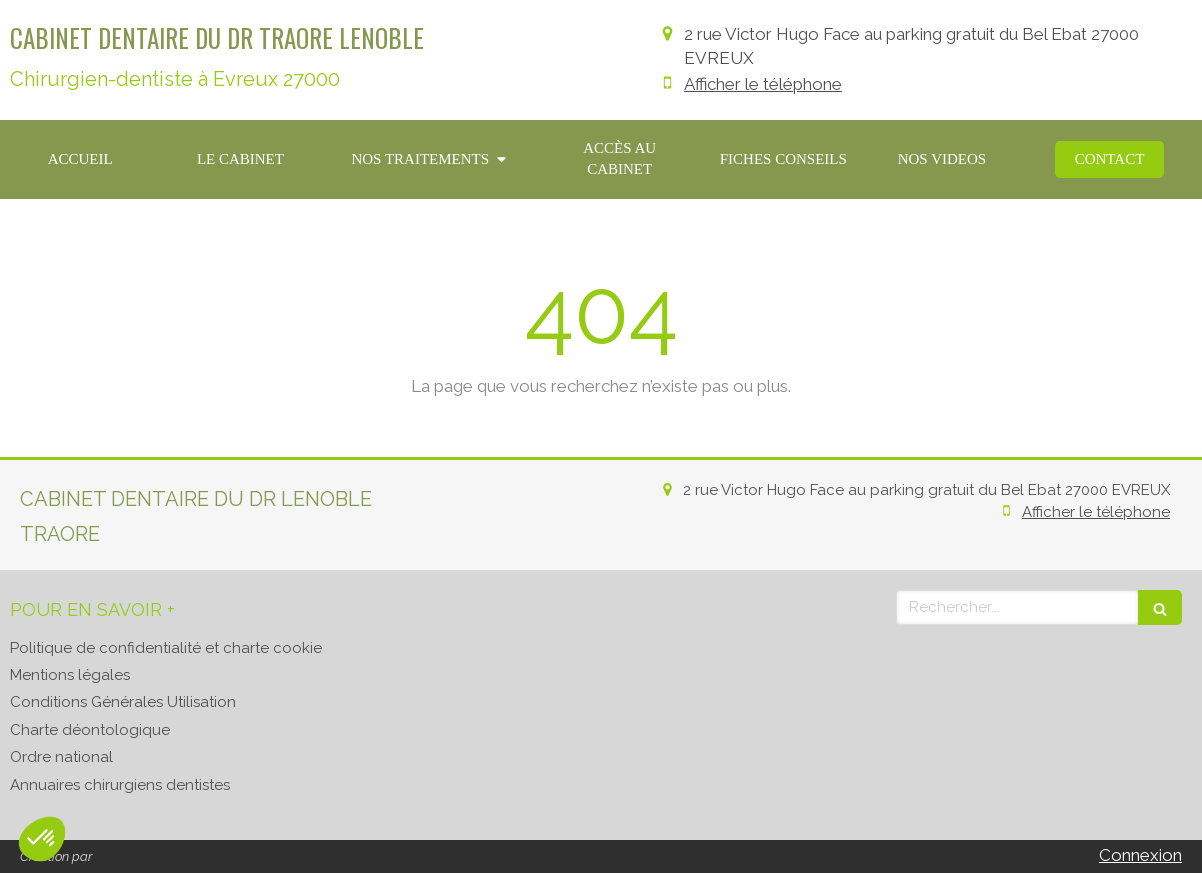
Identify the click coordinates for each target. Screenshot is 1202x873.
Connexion (1140, 855)
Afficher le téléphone (763, 84)
